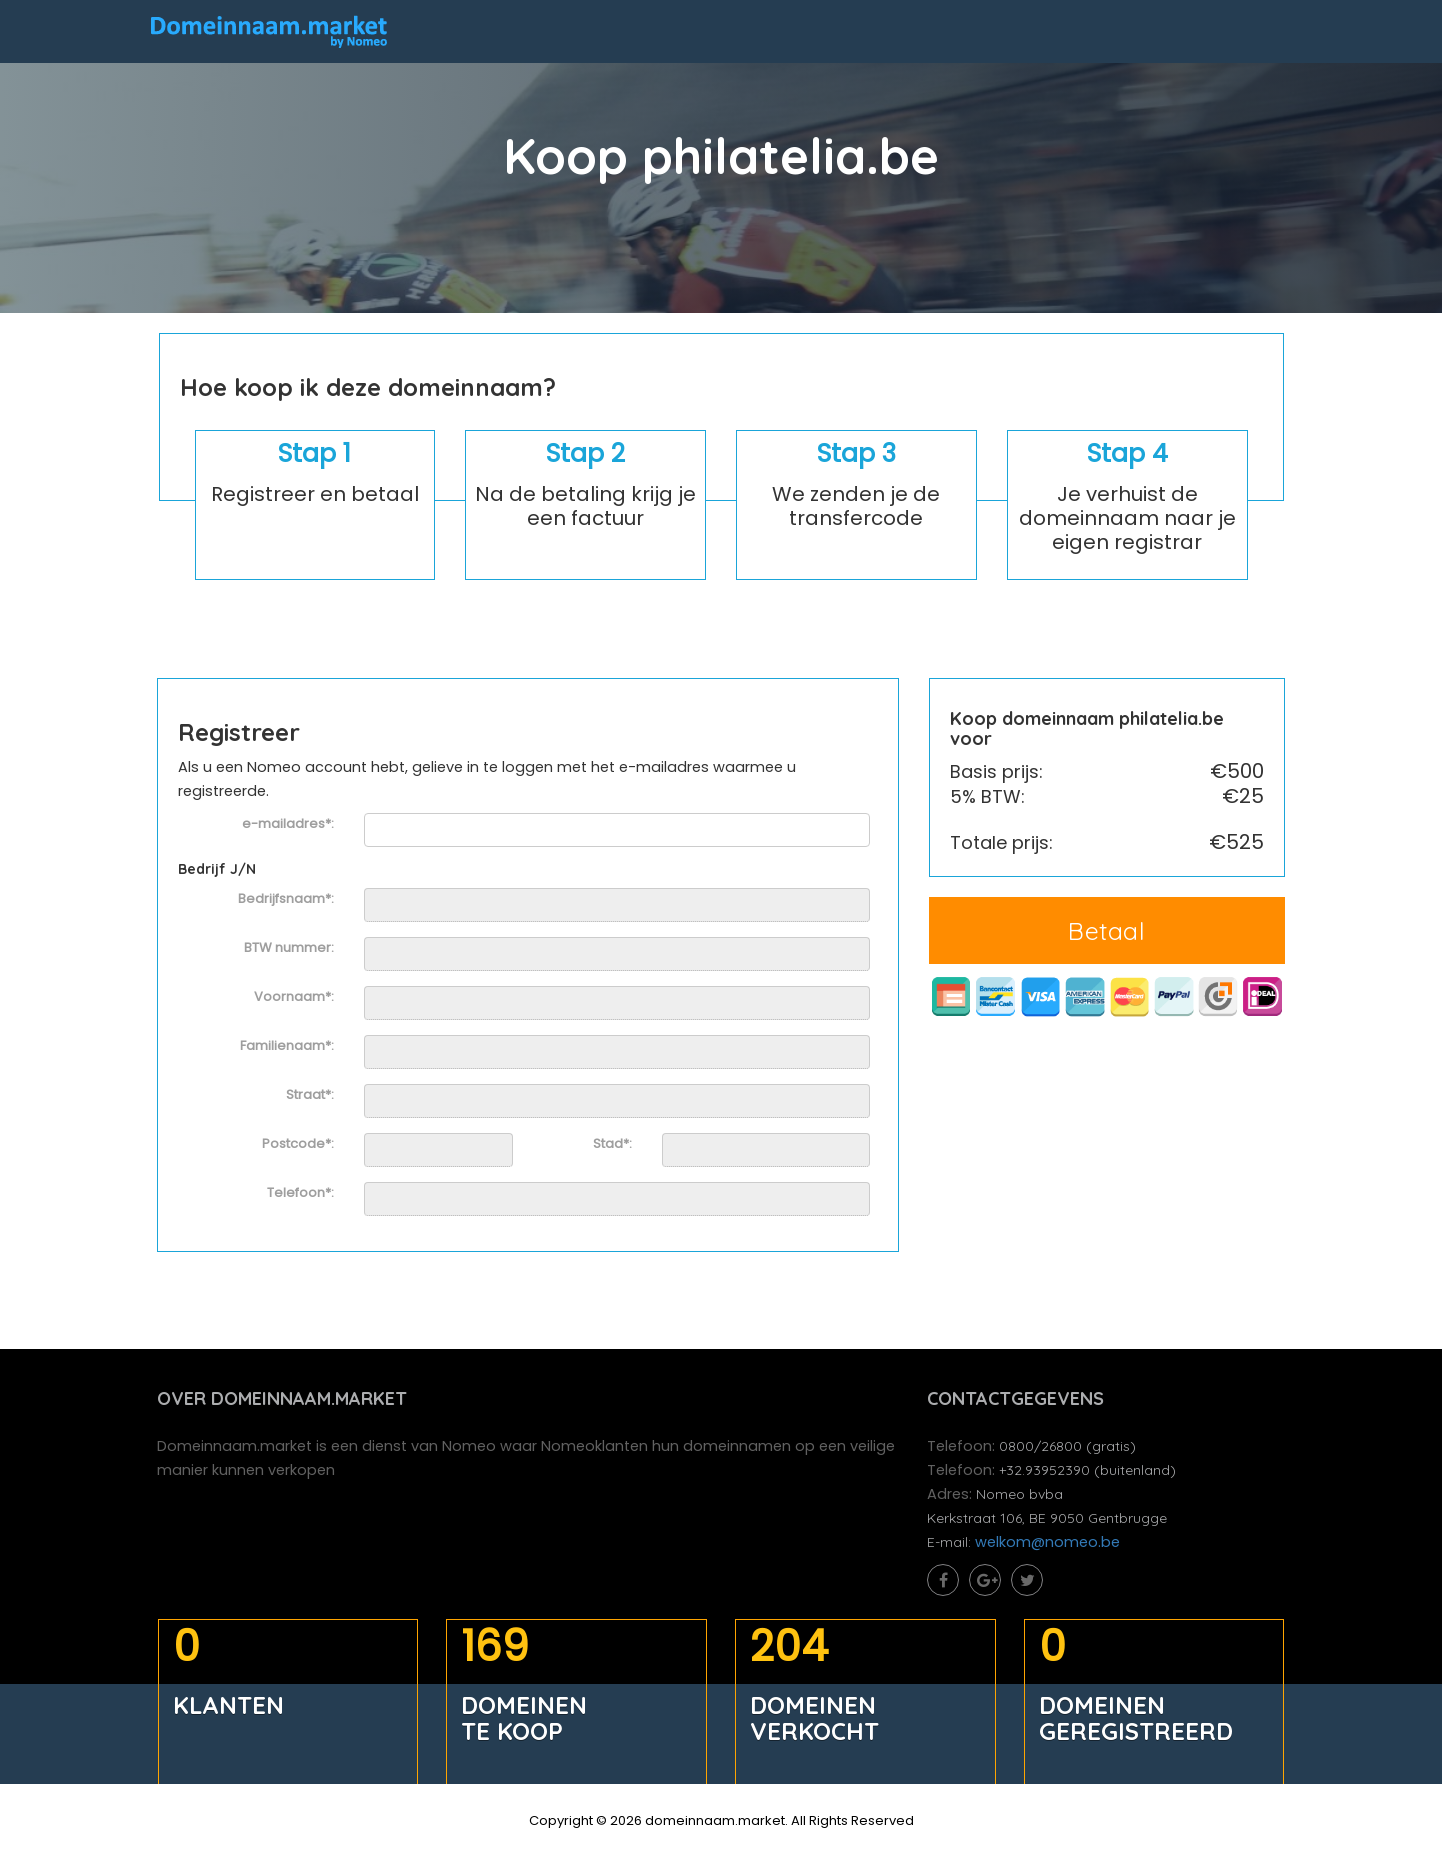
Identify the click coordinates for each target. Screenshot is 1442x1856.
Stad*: (612, 1146)
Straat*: (311, 1097)
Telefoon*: (301, 1195)
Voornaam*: (295, 999)
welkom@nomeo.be (1049, 1547)
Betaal (1106, 932)
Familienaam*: (288, 1048)
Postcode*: (299, 1146)
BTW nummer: (290, 950)
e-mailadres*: (289, 827)
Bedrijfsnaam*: (287, 901)
